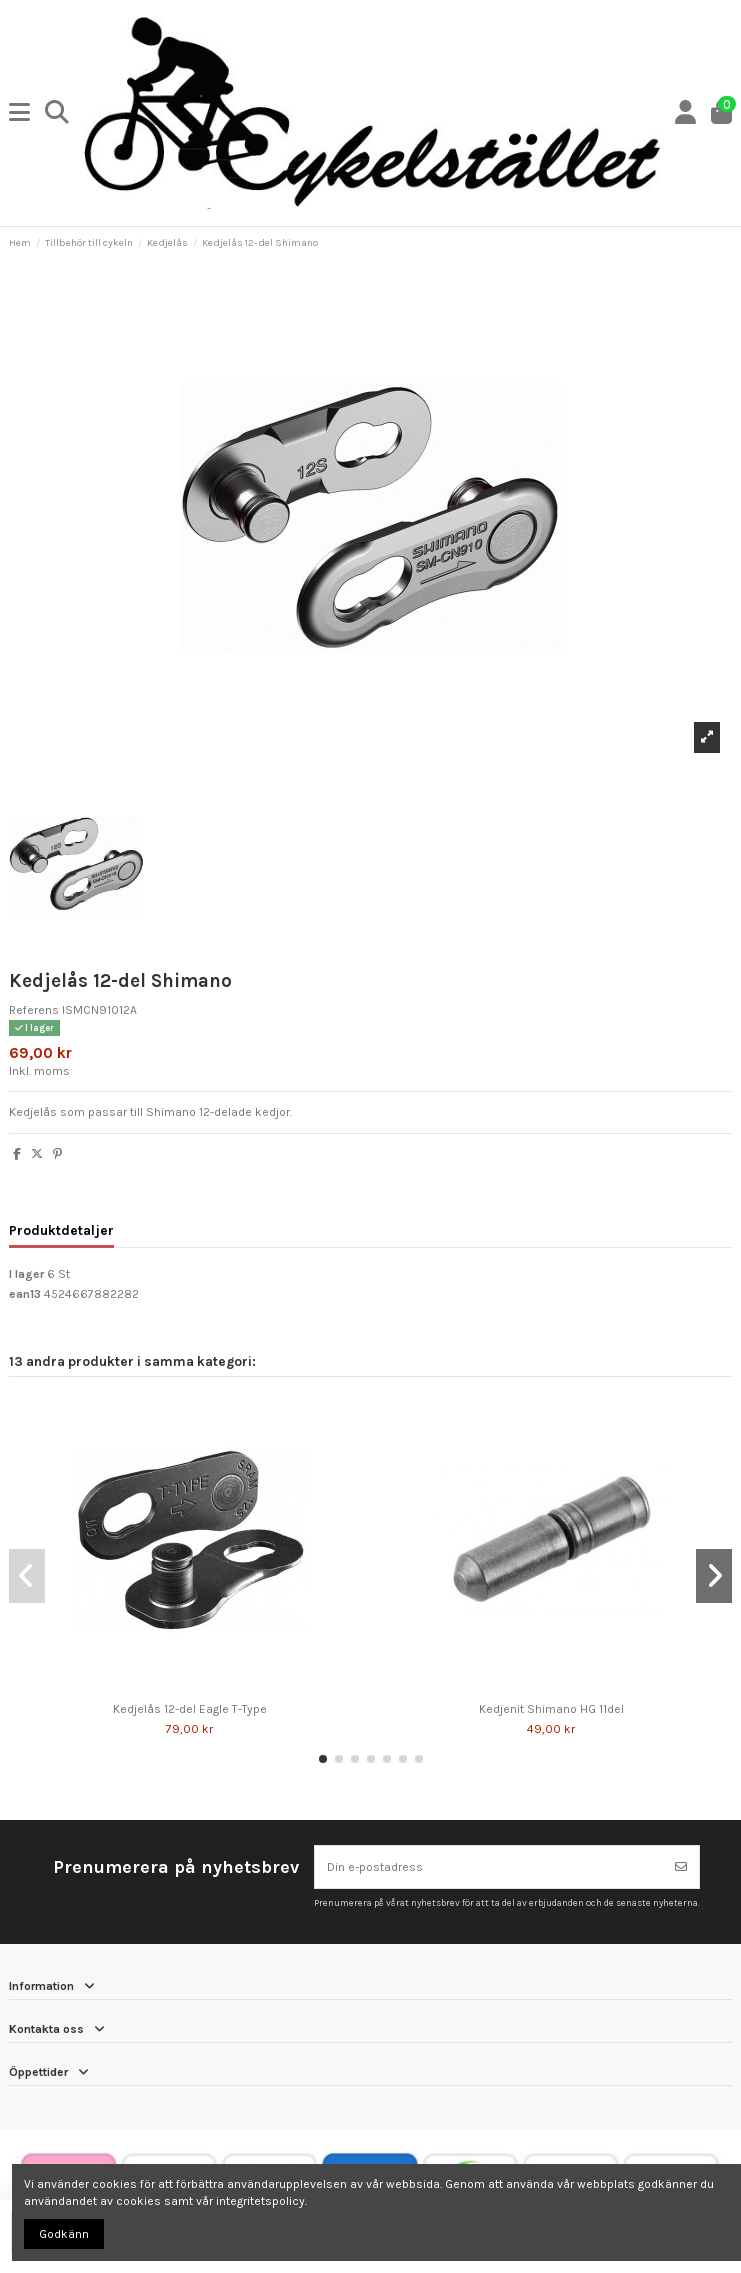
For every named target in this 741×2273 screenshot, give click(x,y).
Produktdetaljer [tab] (61, 1230)
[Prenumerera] (681, 1867)
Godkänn (64, 2234)
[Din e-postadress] (489, 1867)
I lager (26, 1274)
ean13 (25, 1294)
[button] (323, 1759)
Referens (34, 1010)
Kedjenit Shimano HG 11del (551, 1709)
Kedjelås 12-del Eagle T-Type (190, 1709)
